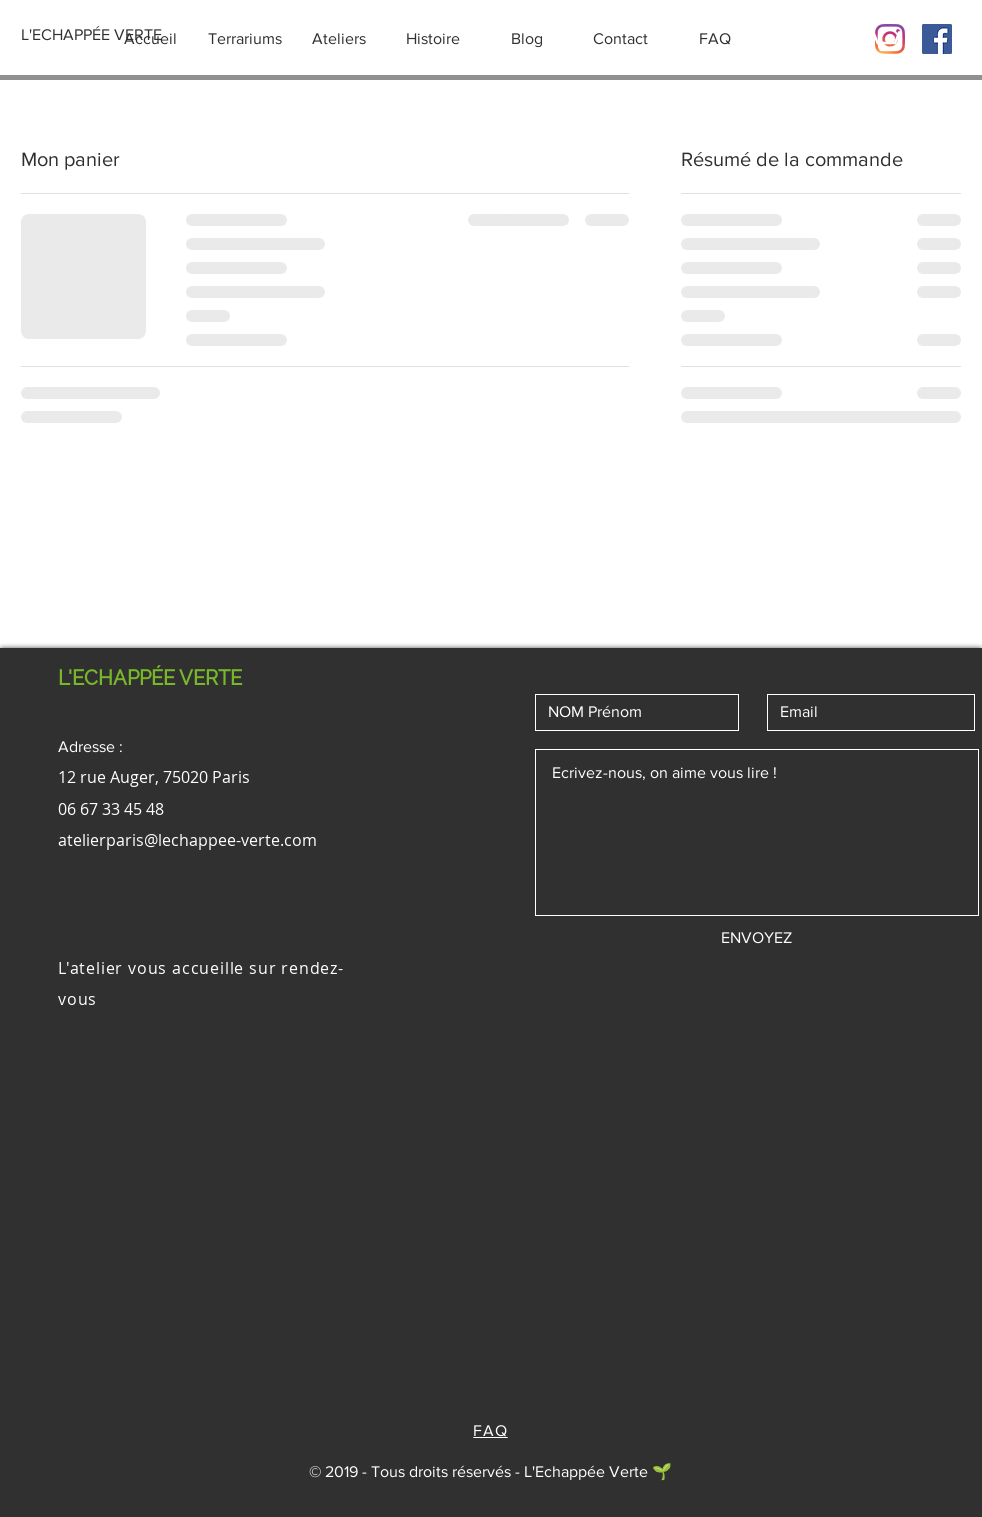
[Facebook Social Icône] (937, 39)
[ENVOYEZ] (756, 938)
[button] (883, 36)
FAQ (490, 1430)
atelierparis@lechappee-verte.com (187, 840)
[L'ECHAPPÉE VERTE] (91, 35)
